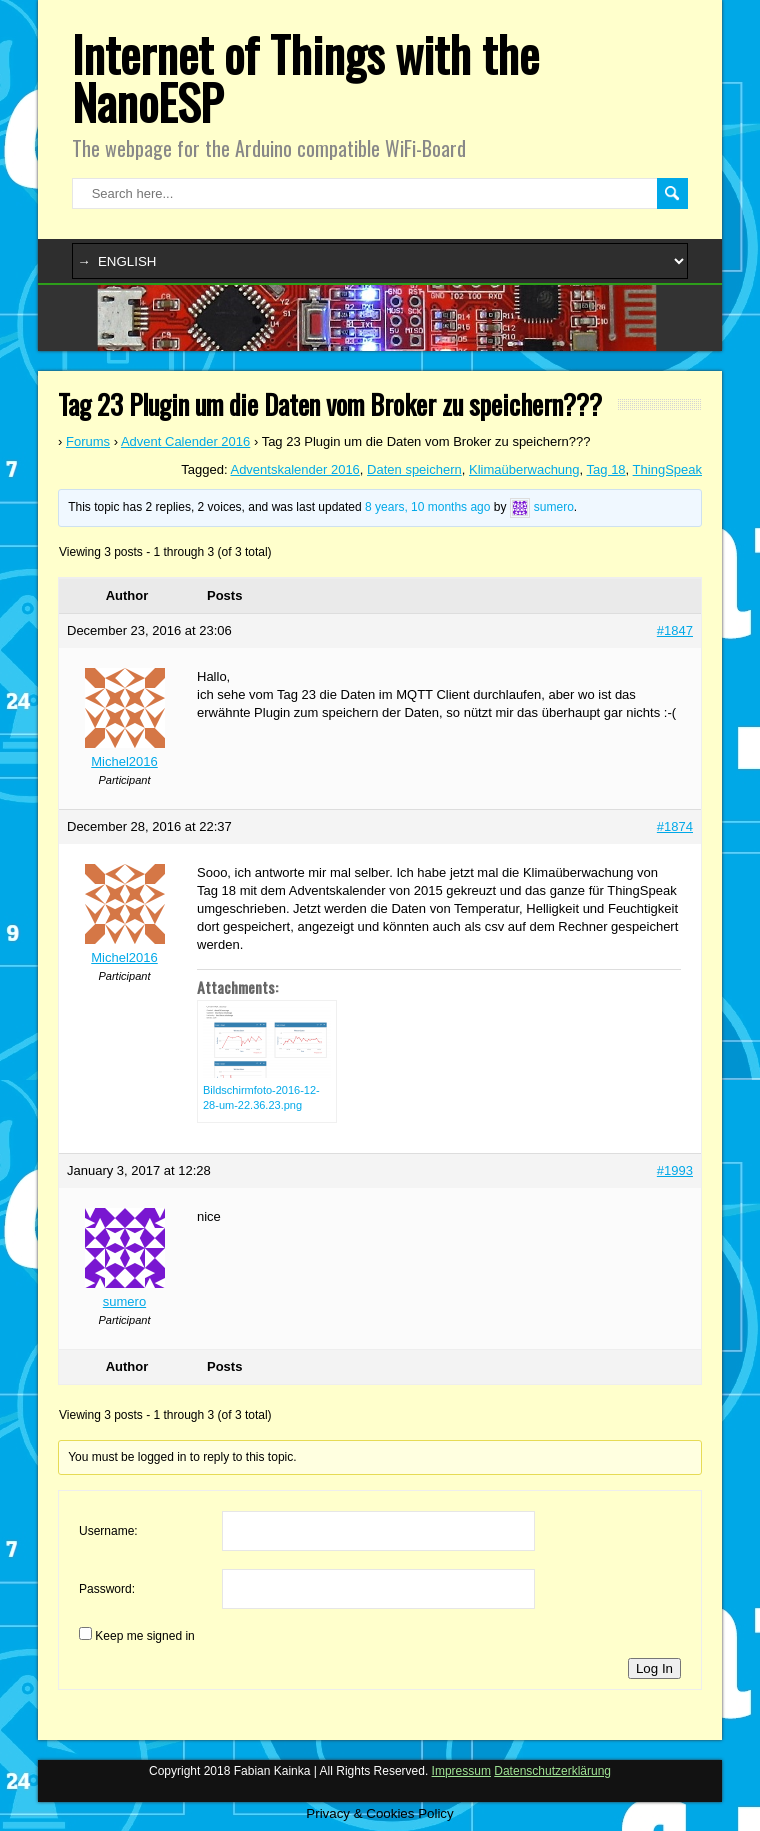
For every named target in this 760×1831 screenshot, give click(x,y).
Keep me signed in (144, 1636)
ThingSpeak (667, 469)
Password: (107, 1589)
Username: (108, 1531)
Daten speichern (414, 469)
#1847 (675, 630)
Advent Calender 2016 (185, 441)
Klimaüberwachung (524, 469)
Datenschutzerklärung (552, 1771)
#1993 (675, 1170)
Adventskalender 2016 (294, 469)
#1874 (675, 826)
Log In (654, 1668)
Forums (88, 441)
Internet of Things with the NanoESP (305, 77)
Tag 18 (606, 469)
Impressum (461, 1771)
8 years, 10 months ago (427, 507)
